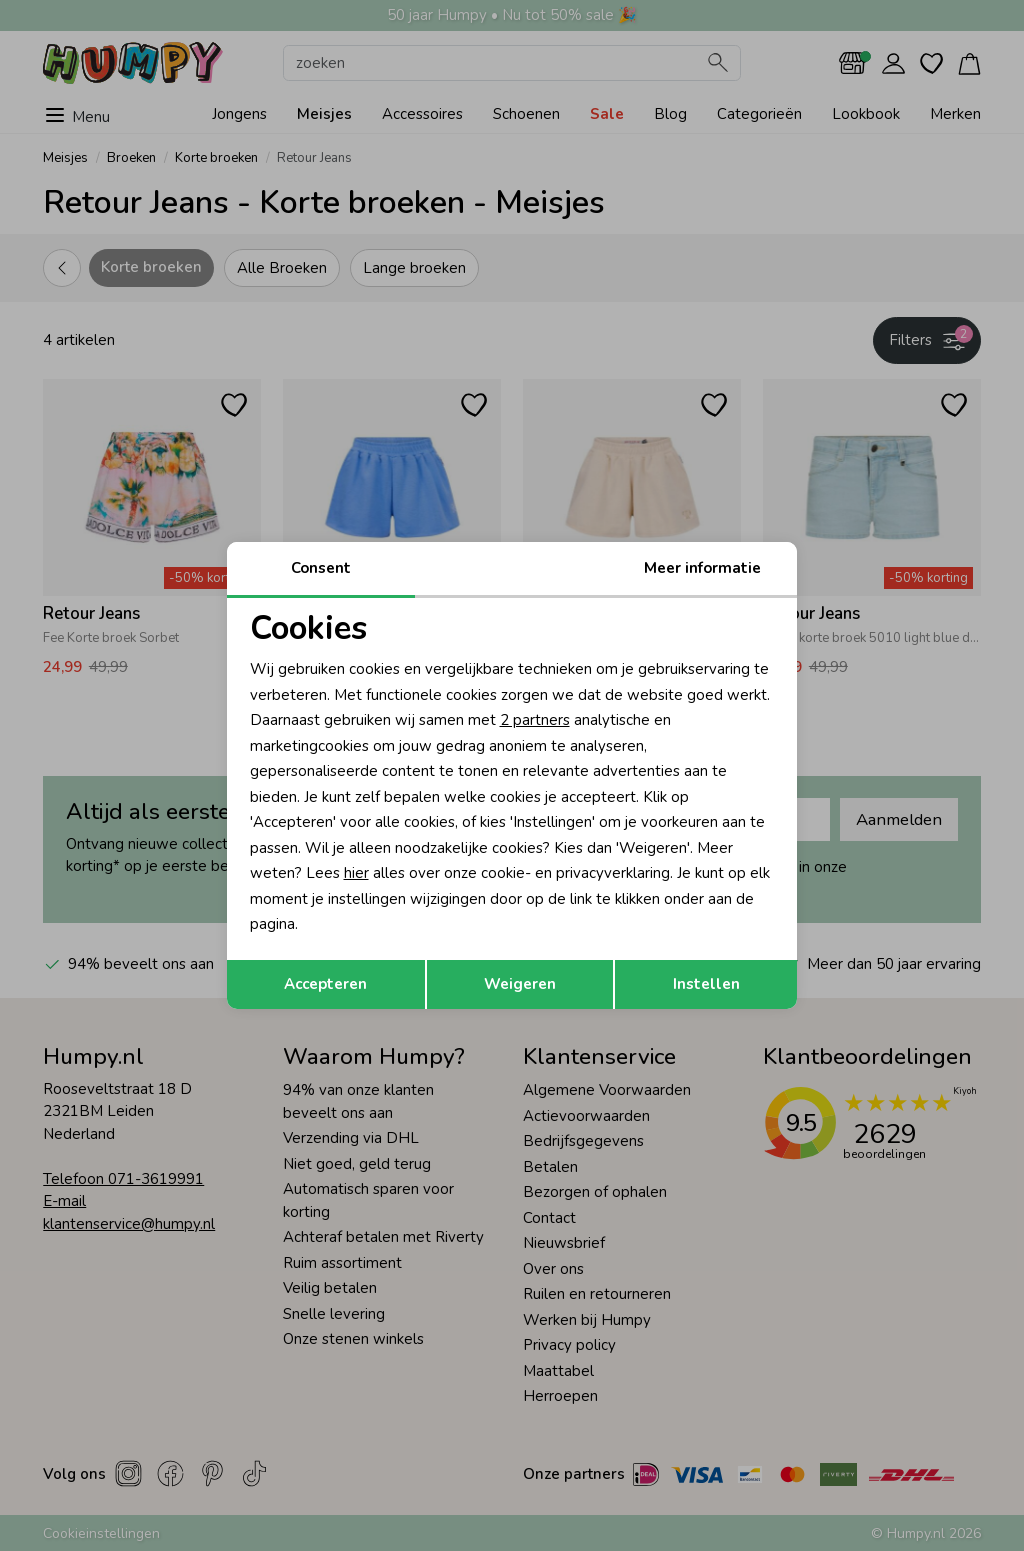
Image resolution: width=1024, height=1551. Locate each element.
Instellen (706, 984)
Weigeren (520, 984)
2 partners (535, 720)
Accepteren (325, 984)
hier (356, 873)
